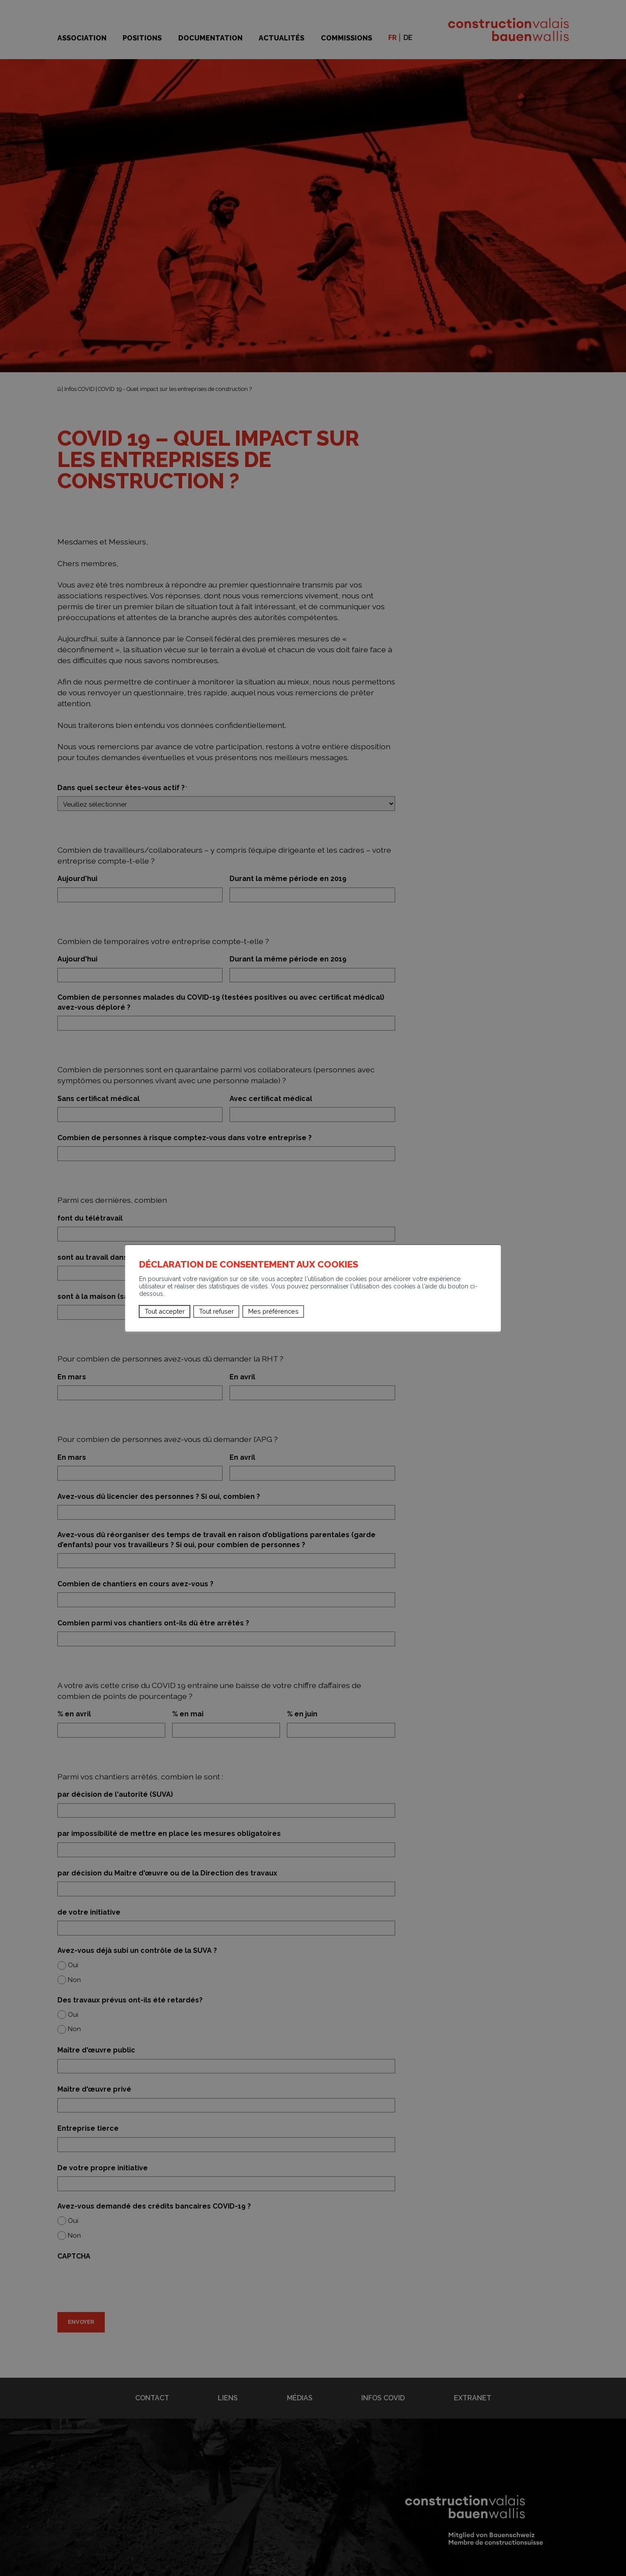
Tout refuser (216, 1311)
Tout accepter (165, 1311)
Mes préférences (273, 1311)
